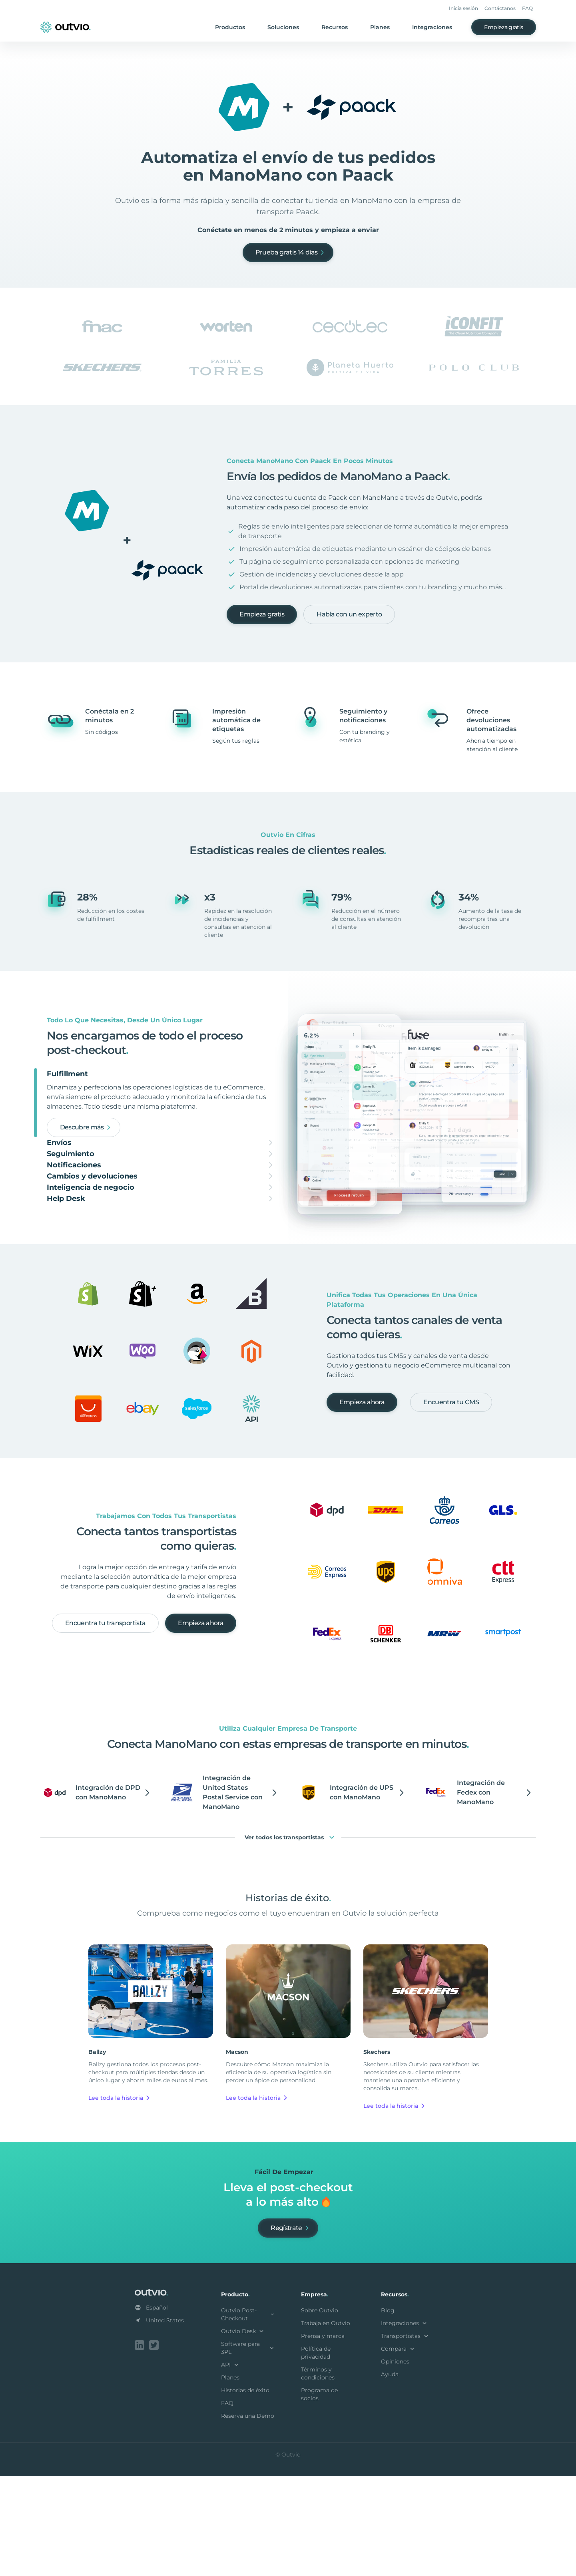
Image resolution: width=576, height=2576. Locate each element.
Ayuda (390, 2475)
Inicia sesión (463, 8)
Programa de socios (319, 2495)
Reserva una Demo (247, 2517)
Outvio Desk (243, 2433)
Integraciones (432, 27)
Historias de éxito (245, 2491)
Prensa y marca (323, 2437)
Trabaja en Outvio (325, 2424)
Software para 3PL (248, 2449)
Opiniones (395, 2463)
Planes (380, 27)
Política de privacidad (316, 2454)
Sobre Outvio (319, 2411)
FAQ (527, 8)
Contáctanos (500, 8)
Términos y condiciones (318, 2475)
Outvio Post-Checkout (248, 2415)
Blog (388, 2411)
